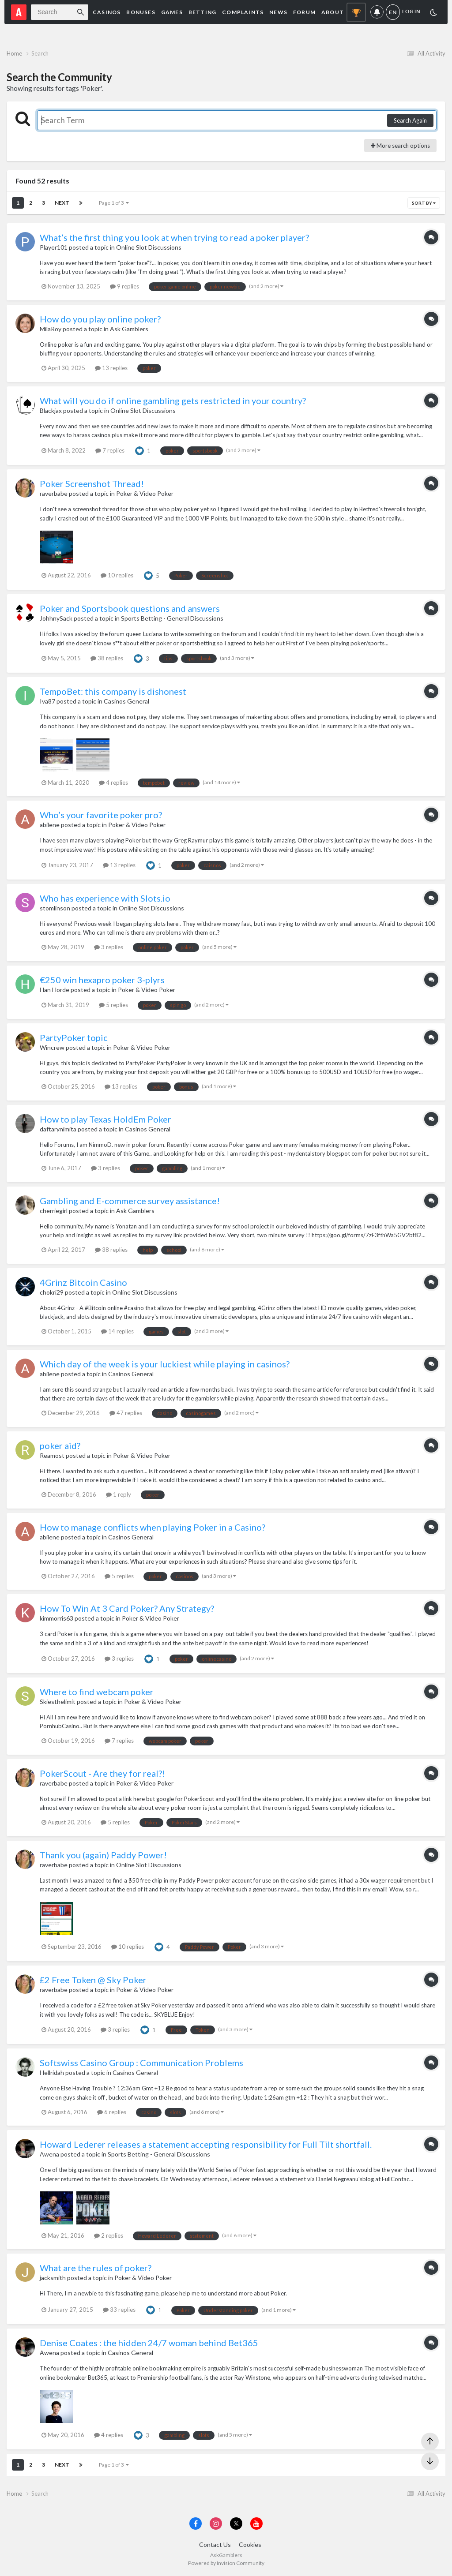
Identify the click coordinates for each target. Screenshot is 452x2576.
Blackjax (51, 410)
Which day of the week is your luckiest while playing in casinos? (165, 1364)
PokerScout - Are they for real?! (102, 1773)
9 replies (124, 286)
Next (62, 202)
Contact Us (215, 2544)
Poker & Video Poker (144, 493)
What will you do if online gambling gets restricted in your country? (173, 400)
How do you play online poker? (100, 319)
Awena (49, 2154)
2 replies (108, 2235)
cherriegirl (54, 1210)
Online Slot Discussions (148, 247)
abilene (50, 824)
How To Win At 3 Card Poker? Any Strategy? (127, 1608)
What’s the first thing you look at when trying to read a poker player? (174, 237)
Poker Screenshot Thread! (92, 483)
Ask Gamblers (129, 329)
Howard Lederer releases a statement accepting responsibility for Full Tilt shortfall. (206, 2144)
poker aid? (60, 1445)
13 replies (111, 367)
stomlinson (55, 908)
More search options (400, 145)
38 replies (106, 658)
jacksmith (53, 2277)
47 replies (125, 1412)
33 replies (119, 2309)
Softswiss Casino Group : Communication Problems (141, 2062)
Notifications (377, 12)
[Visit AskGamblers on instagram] (216, 2523)
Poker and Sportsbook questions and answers (130, 608)
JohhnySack (56, 618)
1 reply (118, 1494)
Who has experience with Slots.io (105, 898)
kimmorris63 (56, 1618)
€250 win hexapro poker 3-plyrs (102, 979)
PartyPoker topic (74, 1037)
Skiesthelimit (57, 1701)
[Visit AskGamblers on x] (236, 2523)
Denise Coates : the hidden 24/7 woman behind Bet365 (149, 2342)
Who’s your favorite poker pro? (101, 814)
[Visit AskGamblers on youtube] (256, 2523)
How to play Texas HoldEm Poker (105, 1119)
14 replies (117, 1331)
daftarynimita (58, 1129)
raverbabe (54, 493)
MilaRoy (50, 329)
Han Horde (54, 989)
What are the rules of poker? (95, 2267)
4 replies (113, 782)
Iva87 (47, 701)
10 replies (117, 575)
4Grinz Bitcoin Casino (83, 1282)
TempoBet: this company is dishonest (113, 691)
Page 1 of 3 (114, 202)
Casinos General (126, 701)
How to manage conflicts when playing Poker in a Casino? (152, 1527)
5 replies (113, 1004)
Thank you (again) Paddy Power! (103, 1855)
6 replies (111, 2111)
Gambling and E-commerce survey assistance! (130, 1200)
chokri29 (52, 1292)
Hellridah (52, 2072)
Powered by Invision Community (226, 2563)
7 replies (109, 450)
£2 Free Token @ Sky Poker (93, 1979)
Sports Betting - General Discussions (172, 618)
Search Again (410, 120)
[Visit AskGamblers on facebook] (195, 2523)
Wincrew (52, 1047)
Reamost (52, 1455)
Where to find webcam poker (97, 1691)
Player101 (54, 247)
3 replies (108, 947)
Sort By (424, 203)
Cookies (250, 2544)
